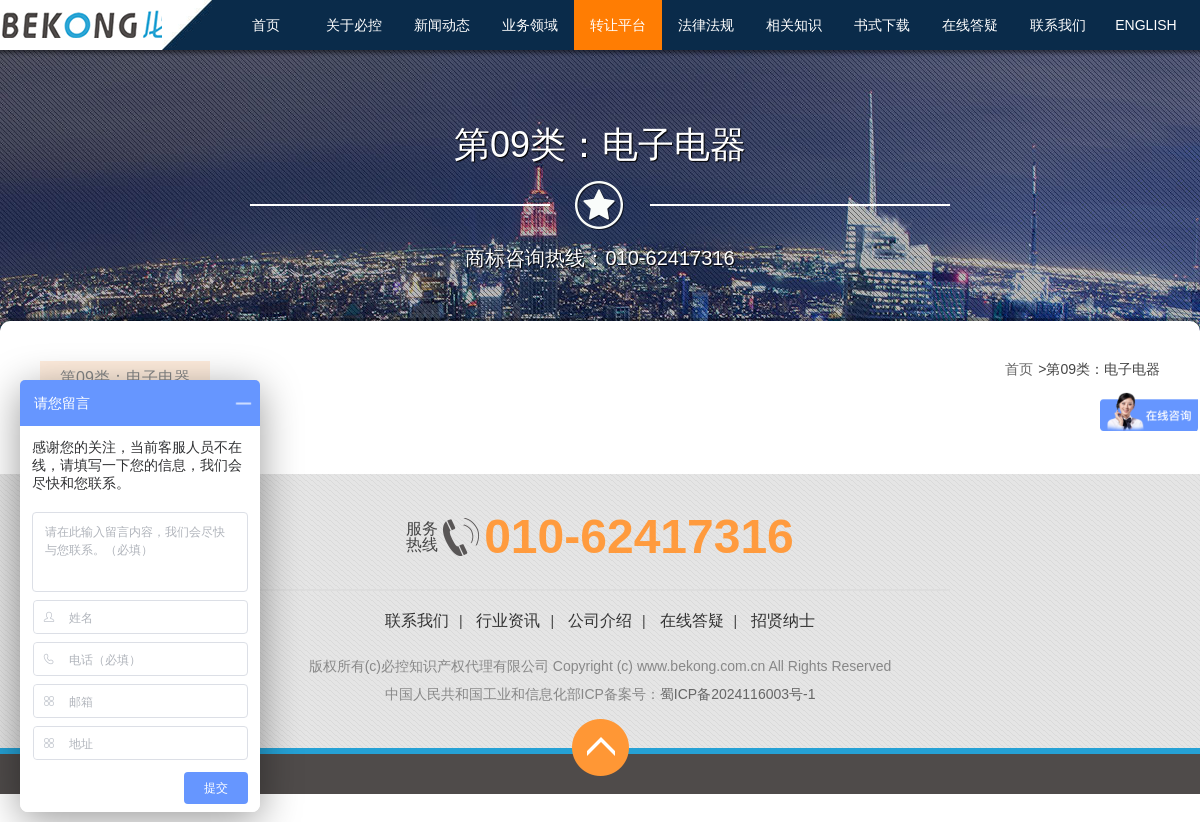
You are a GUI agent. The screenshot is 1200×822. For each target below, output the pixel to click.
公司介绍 (600, 620)
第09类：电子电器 (125, 377)
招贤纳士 (783, 620)
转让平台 (618, 25)
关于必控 (354, 25)
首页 (266, 25)
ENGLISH (1145, 25)
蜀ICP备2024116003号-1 (738, 694)
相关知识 (794, 25)
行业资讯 (508, 620)
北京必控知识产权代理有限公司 (105, 24)
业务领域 (530, 25)
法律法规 (706, 25)
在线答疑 (970, 25)
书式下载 (882, 25)
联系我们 (1058, 25)
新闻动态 (442, 25)
